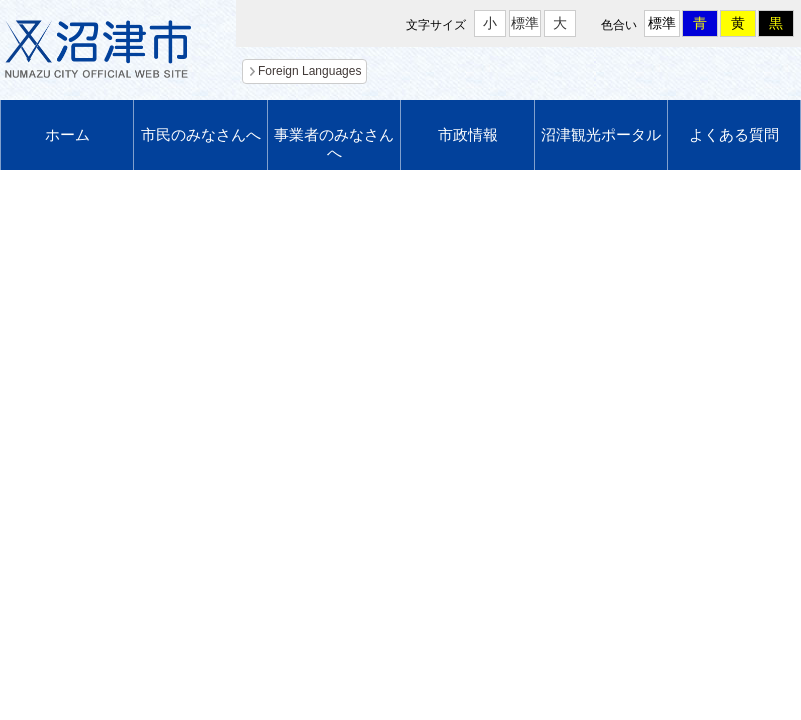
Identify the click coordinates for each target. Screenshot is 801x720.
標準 (525, 23)
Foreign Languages (309, 71)
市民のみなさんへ (201, 134)
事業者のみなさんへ (334, 143)
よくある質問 (734, 134)
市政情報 (468, 134)
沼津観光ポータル (601, 134)
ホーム (67, 134)
